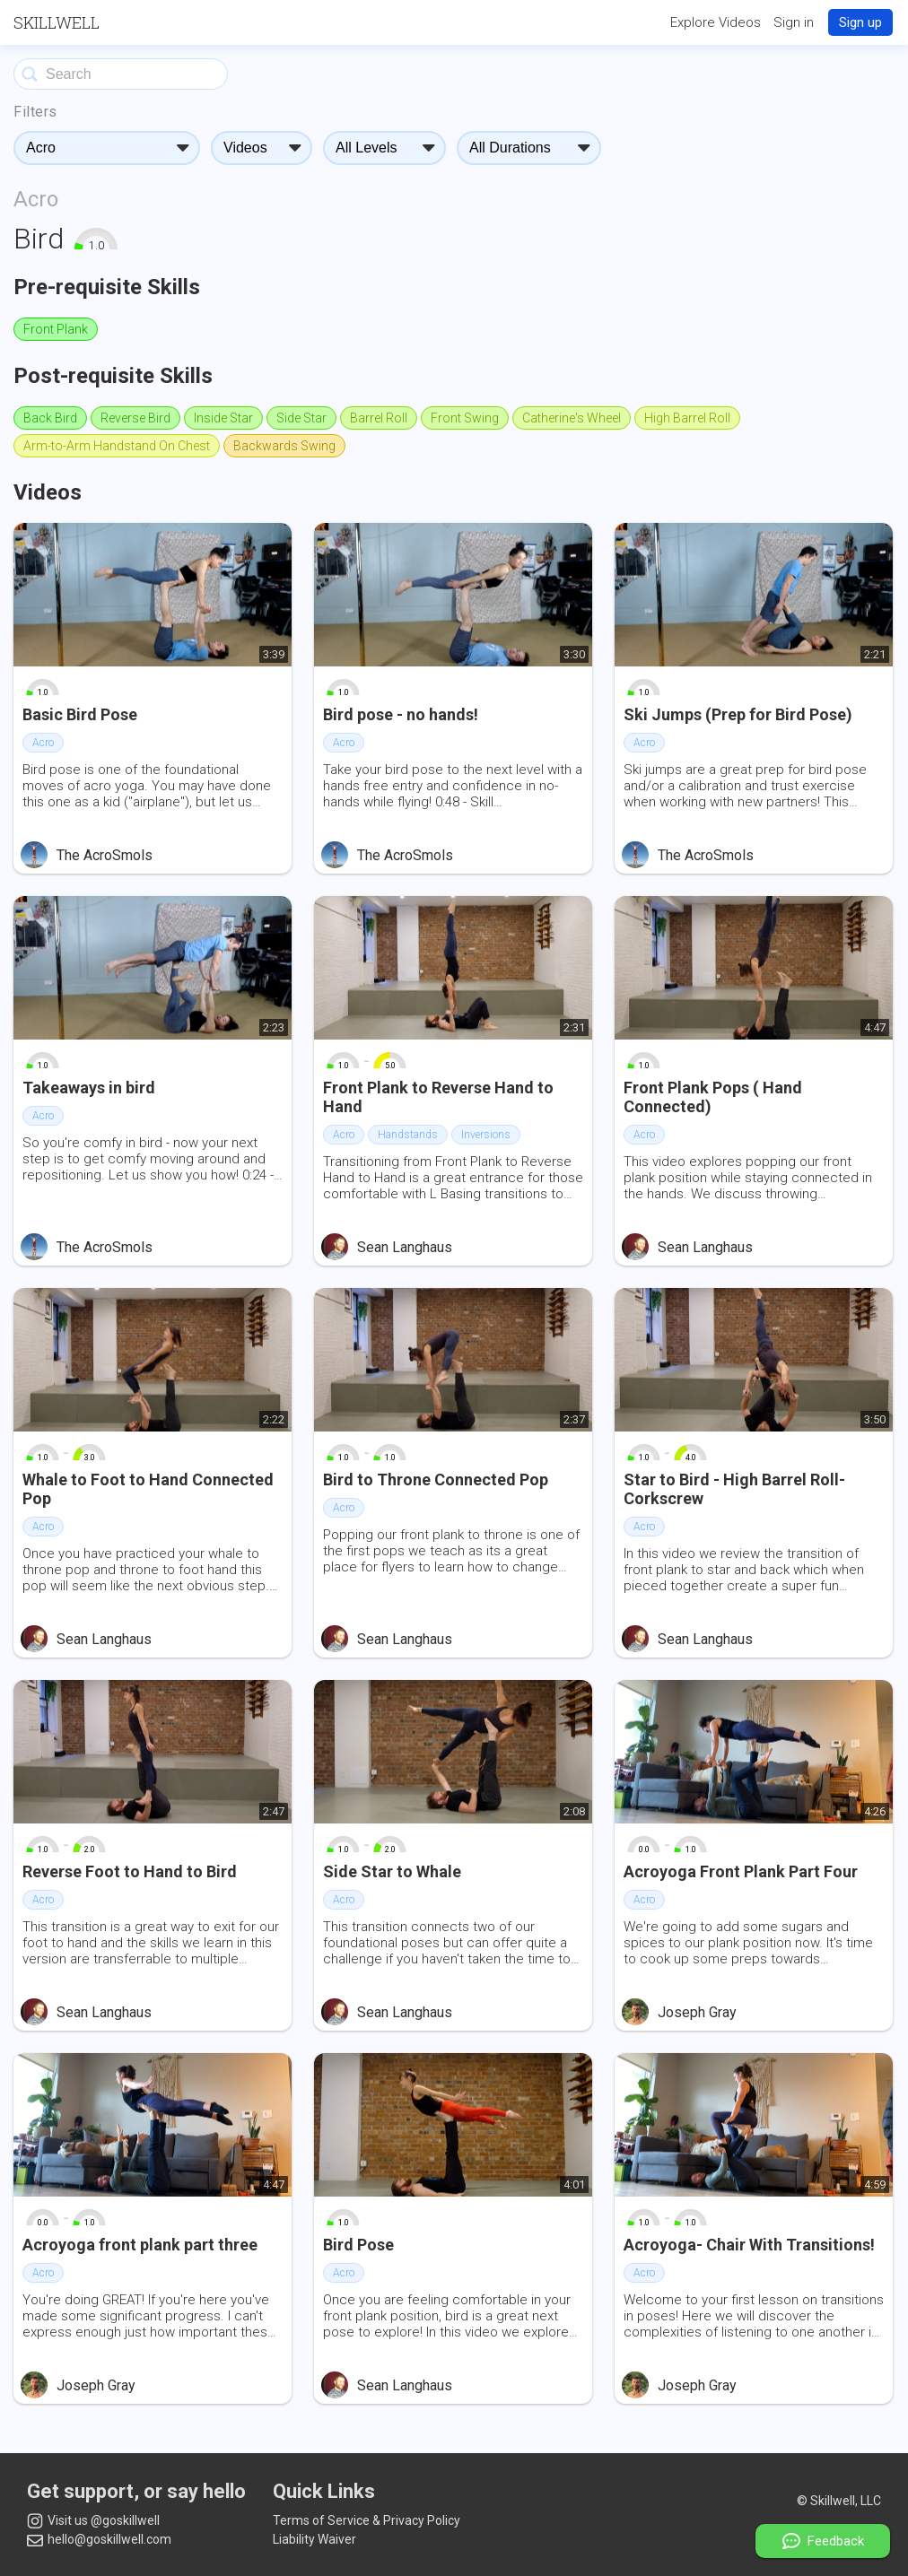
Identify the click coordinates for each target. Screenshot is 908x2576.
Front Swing (465, 418)
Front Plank (55, 329)
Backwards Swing (284, 446)
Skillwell (56, 22)
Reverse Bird (135, 418)
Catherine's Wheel (571, 418)
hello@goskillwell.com (99, 2539)
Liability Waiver (314, 2539)
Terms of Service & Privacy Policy (366, 2520)
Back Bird (50, 418)
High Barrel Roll (687, 418)
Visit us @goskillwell (93, 2521)
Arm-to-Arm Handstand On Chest (116, 446)
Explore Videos (715, 22)
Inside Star (223, 418)
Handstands (408, 1134)
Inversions (486, 1134)
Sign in (793, 22)
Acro (35, 199)
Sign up (860, 22)
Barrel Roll (378, 418)
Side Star (301, 418)
